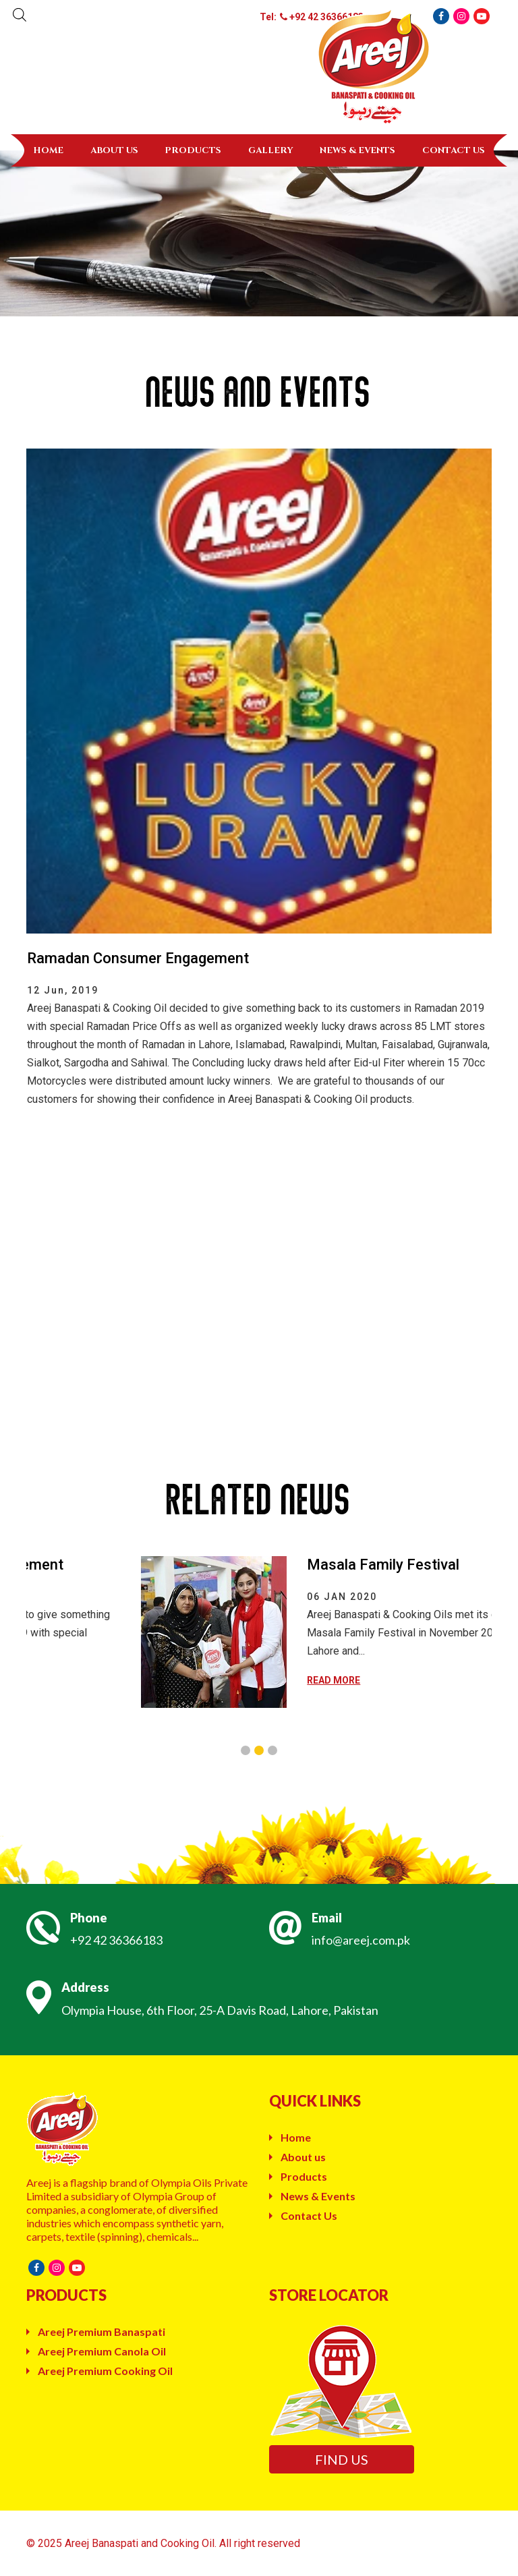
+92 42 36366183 (116, 1940)
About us (114, 150)
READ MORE (433, 1680)
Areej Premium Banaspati (101, 2331)
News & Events (357, 150)
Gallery (270, 150)
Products (193, 150)
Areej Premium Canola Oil (102, 2351)
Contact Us (453, 150)
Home (48, 150)
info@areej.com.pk (361, 1940)
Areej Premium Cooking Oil (105, 2370)
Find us (341, 2459)
